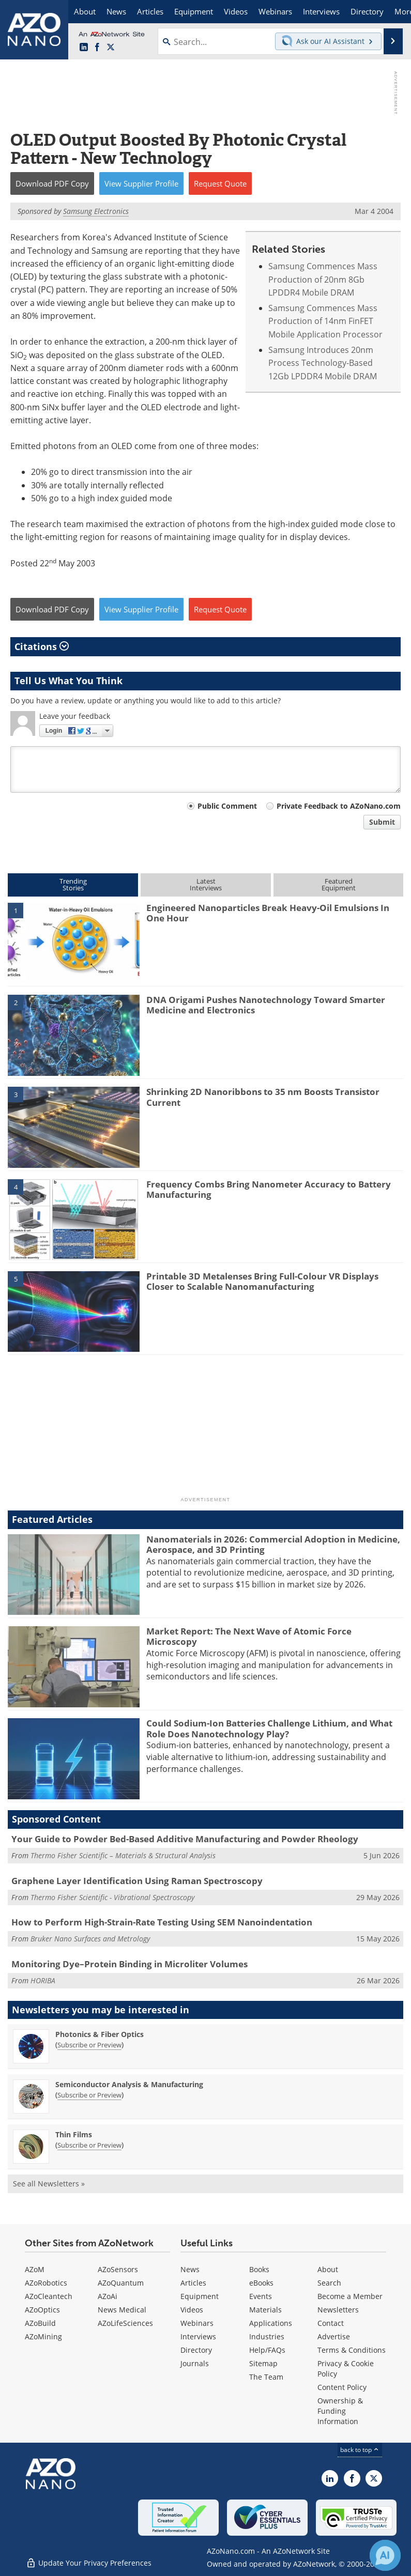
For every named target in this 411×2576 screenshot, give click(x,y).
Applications (270, 2323)
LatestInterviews (206, 884)
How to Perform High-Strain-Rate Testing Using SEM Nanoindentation (161, 1922)
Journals (194, 2363)
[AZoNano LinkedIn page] (84, 47)
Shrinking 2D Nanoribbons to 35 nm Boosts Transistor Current (262, 1097)
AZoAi (107, 2296)
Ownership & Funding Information (340, 2411)
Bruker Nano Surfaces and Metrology (90, 1938)
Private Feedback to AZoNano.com (339, 806)
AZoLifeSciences (125, 2323)
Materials (265, 2310)
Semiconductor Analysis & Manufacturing (129, 2084)
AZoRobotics (46, 2283)
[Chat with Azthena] (385, 2555)
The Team (266, 2377)
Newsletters (338, 2310)
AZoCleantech (48, 2296)
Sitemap (263, 2363)
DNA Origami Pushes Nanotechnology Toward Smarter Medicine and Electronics (265, 1005)
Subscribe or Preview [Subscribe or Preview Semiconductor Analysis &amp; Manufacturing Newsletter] (89, 2095)
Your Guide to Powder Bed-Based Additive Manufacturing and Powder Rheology (184, 1839)
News (190, 2269)
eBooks (261, 2283)
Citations (41, 646)
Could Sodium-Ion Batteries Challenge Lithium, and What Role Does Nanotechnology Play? (269, 1728)
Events (260, 2296)
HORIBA (43, 1980)
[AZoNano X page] (110, 47)
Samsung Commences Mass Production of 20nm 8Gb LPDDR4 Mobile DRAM (322, 279)
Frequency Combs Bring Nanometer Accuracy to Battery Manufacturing (268, 1189)
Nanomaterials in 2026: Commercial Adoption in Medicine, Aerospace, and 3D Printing (273, 1544)
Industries (266, 2336)
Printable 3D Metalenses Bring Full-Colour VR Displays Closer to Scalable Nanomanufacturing (262, 1281)
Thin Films (73, 2134)
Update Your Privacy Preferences (88, 2563)
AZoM (34, 2269)
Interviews (198, 2336)
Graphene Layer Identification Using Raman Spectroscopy (137, 1881)
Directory (196, 2350)
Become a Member (350, 2296)
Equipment (199, 2296)
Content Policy (342, 2387)
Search (329, 2283)
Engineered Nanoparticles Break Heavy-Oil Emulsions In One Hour (267, 913)
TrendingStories (73, 884)
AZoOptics (42, 2310)
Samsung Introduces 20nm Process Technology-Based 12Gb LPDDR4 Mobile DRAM (322, 363)
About (327, 2269)
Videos (191, 2310)
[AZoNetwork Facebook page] (97, 47)
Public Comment (227, 806)
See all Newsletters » (49, 2183)
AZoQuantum (121, 2283)
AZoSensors (118, 2269)
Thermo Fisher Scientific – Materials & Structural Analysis (123, 1855)
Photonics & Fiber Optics (99, 2034)
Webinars (197, 2323)
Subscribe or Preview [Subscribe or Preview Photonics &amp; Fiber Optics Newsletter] (89, 2044)
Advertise (333, 2336)
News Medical (122, 2310)
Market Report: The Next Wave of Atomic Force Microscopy (249, 1636)
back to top (359, 2449)
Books (259, 2269)
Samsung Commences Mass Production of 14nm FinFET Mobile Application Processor (325, 321)
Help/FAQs (267, 2350)
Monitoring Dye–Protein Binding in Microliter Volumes (129, 1964)
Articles (193, 2283)
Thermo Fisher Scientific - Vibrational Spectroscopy (112, 1897)
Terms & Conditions (351, 2350)
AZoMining (43, 2336)
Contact (330, 2323)
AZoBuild (40, 2323)
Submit (382, 822)
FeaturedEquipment (339, 884)
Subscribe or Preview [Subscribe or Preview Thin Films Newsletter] (89, 2145)
